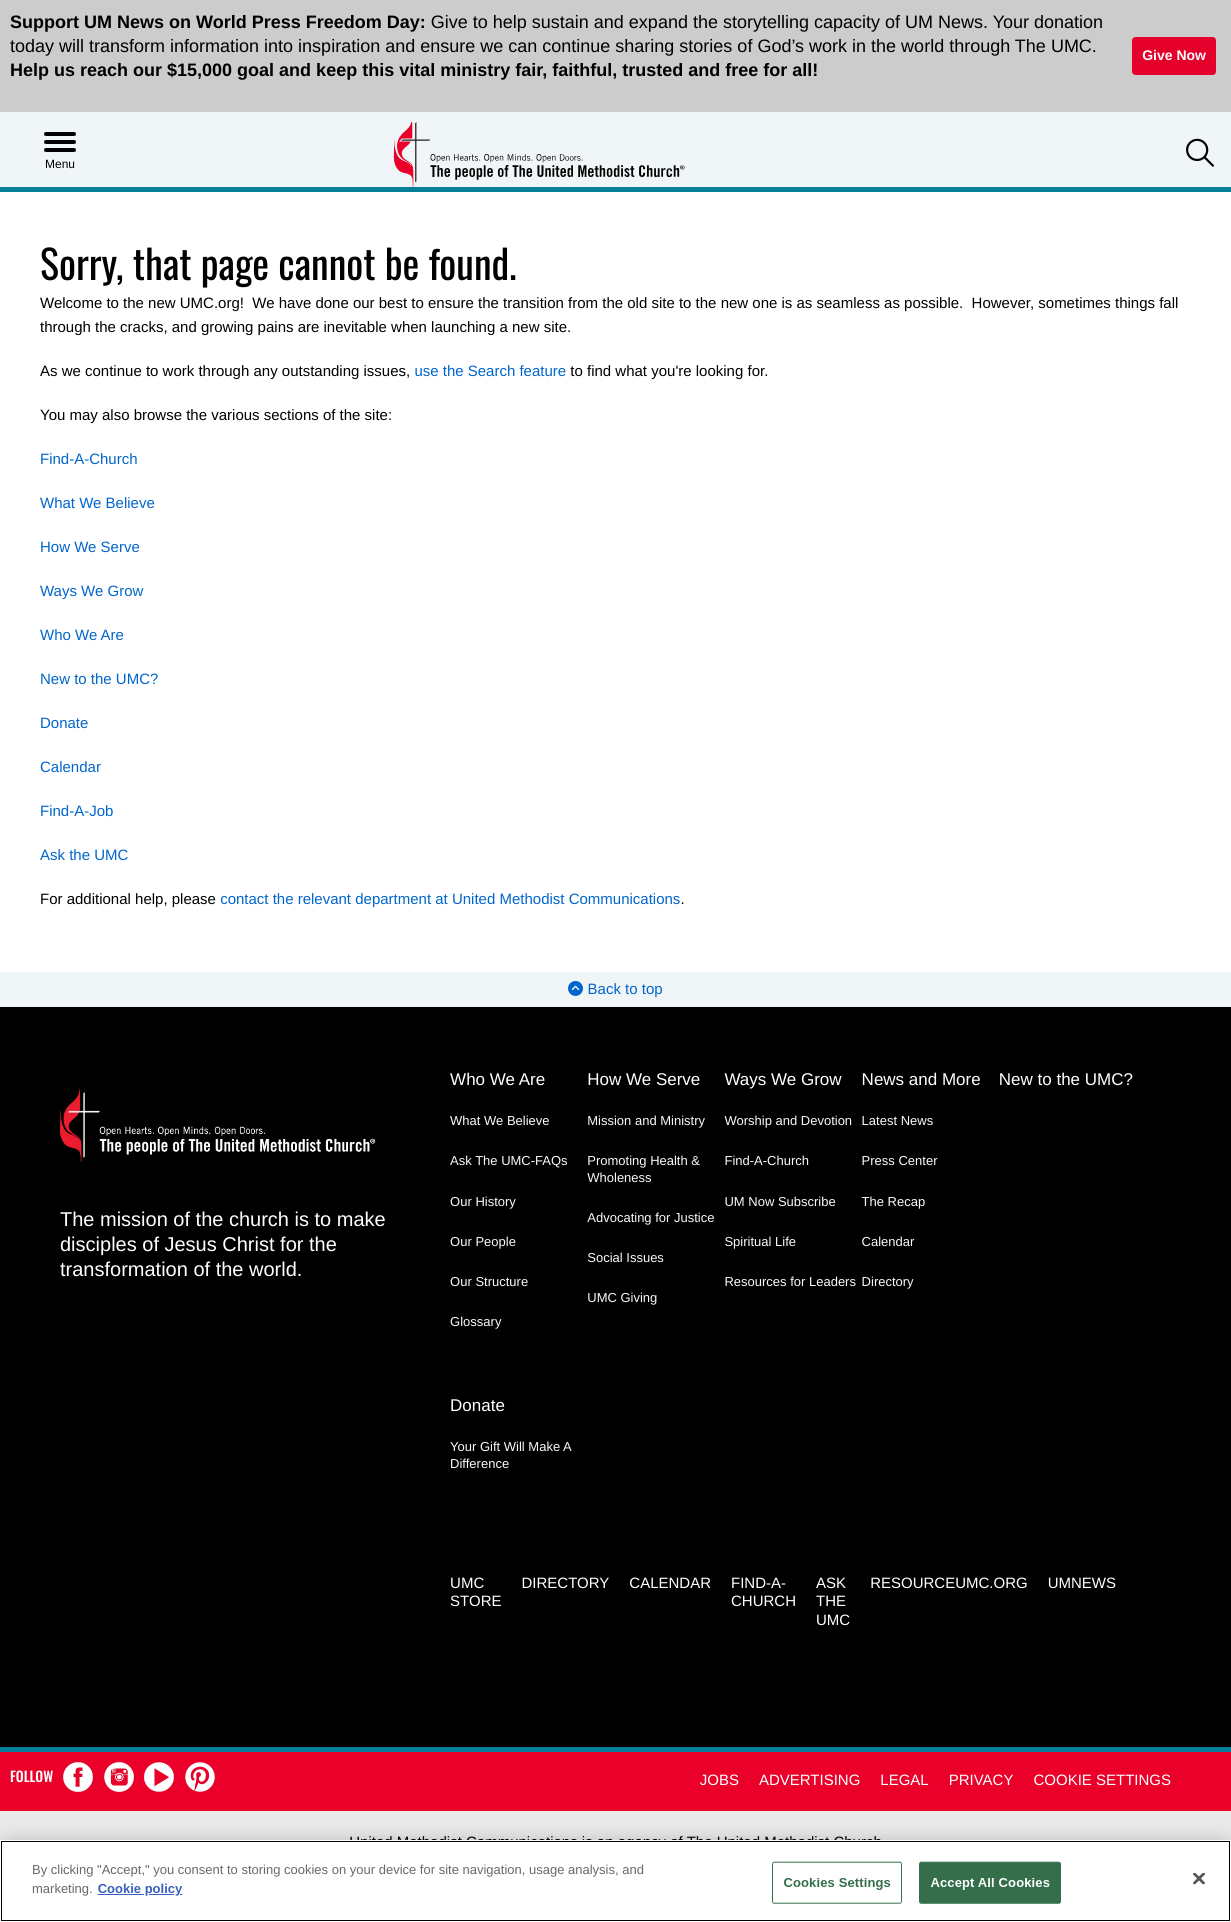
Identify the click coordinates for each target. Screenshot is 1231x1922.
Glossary (475, 1321)
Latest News (898, 1120)
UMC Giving (622, 1297)
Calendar (70, 767)
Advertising (809, 1778)
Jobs (719, 1778)
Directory (888, 1281)
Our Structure (489, 1281)
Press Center (900, 1160)
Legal (904, 1778)
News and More (921, 1079)
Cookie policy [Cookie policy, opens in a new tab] (140, 1888)
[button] (1200, 155)
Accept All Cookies (990, 1882)
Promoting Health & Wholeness (643, 1168)
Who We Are (82, 635)
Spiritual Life (760, 1241)
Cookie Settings (1102, 1778)
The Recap (894, 1201)
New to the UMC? (99, 679)
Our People (483, 1241)
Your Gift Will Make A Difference (510, 1454)
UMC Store (475, 1591)
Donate (64, 723)
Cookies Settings (837, 1882)
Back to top (615, 989)
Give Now (1174, 55)
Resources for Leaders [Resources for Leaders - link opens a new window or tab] (790, 1281)
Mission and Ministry (646, 1120)
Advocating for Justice (650, 1217)
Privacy (981, 1778)
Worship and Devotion (788, 1120)
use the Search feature (490, 371)
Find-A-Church (89, 459)
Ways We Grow (91, 591)
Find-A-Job (76, 811)
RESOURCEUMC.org (949, 1581)
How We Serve (90, 547)
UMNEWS (1082, 1581)
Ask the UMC (84, 855)
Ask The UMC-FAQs (509, 1160)
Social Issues (625, 1257)
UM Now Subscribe (779, 1201)
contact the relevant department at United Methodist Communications (450, 899)
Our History (483, 1201)
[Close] (1199, 1878)
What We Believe (97, 503)
